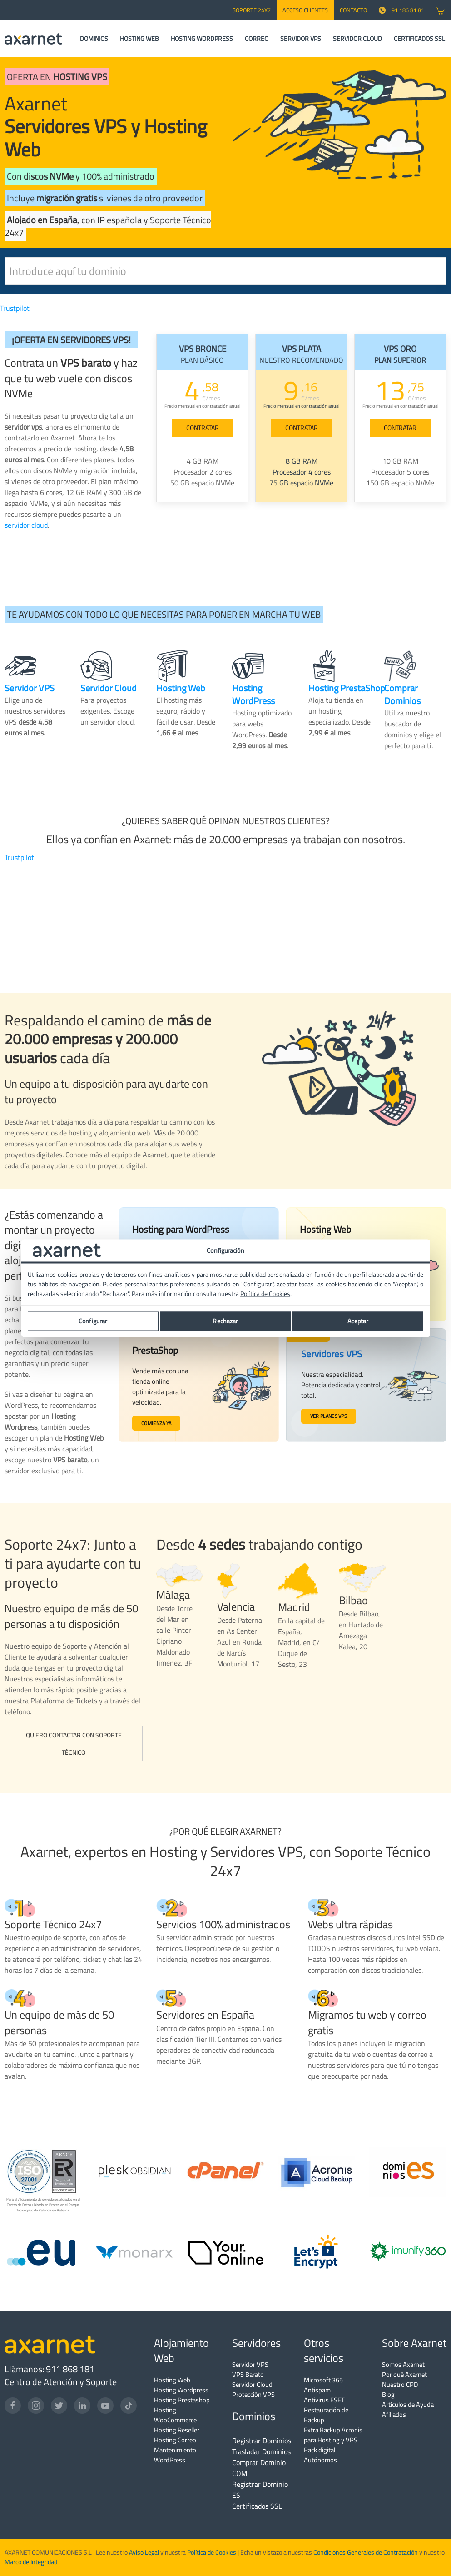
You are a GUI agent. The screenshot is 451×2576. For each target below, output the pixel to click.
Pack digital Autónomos (320, 2455)
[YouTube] (105, 2405)
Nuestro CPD (400, 2384)
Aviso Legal (143, 2552)
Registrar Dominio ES (260, 2489)
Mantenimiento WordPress (175, 2455)
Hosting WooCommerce (175, 2415)
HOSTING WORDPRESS (202, 39)
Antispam (317, 2390)
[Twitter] (59, 2405)
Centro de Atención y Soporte (61, 2381)
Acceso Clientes (305, 10)
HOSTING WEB (139, 39)
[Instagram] (36, 2405)
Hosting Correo (175, 2440)
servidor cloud (26, 525)
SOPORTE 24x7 (252, 10)
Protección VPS (253, 2394)
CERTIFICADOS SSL (419, 39)
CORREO (256, 39)
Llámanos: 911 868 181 (49, 2369)
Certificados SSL (257, 2506)
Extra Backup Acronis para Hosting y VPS (333, 2435)
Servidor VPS (250, 2364)
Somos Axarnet (403, 2364)
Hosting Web (172, 2380)
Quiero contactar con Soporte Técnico (74, 1743)
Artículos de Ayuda (408, 2404)
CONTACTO (353, 10)
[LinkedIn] (82, 2405)
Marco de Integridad (31, 2562)
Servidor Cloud (252, 2384)
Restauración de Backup (326, 2415)
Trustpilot (15, 308)
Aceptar (357, 1321)
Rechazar (225, 1321)
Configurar (93, 1321)
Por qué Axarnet (404, 2374)
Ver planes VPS (328, 1416)
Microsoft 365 (323, 2380)
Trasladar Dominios (261, 2451)
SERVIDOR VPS (300, 39)
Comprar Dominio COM (259, 2468)
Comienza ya (157, 1424)
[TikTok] (128, 2405)
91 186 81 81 (401, 10)
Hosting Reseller (176, 2430)
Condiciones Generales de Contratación (365, 2552)
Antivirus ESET (324, 2400)
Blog (388, 2394)
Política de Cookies (211, 2552)
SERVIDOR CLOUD (357, 39)
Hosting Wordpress (181, 2390)
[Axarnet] (33, 38)
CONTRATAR (202, 428)
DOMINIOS (94, 39)
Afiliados (394, 2414)
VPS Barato (248, 2374)
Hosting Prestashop (182, 2400)
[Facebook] (13, 2405)
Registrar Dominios (261, 2440)
